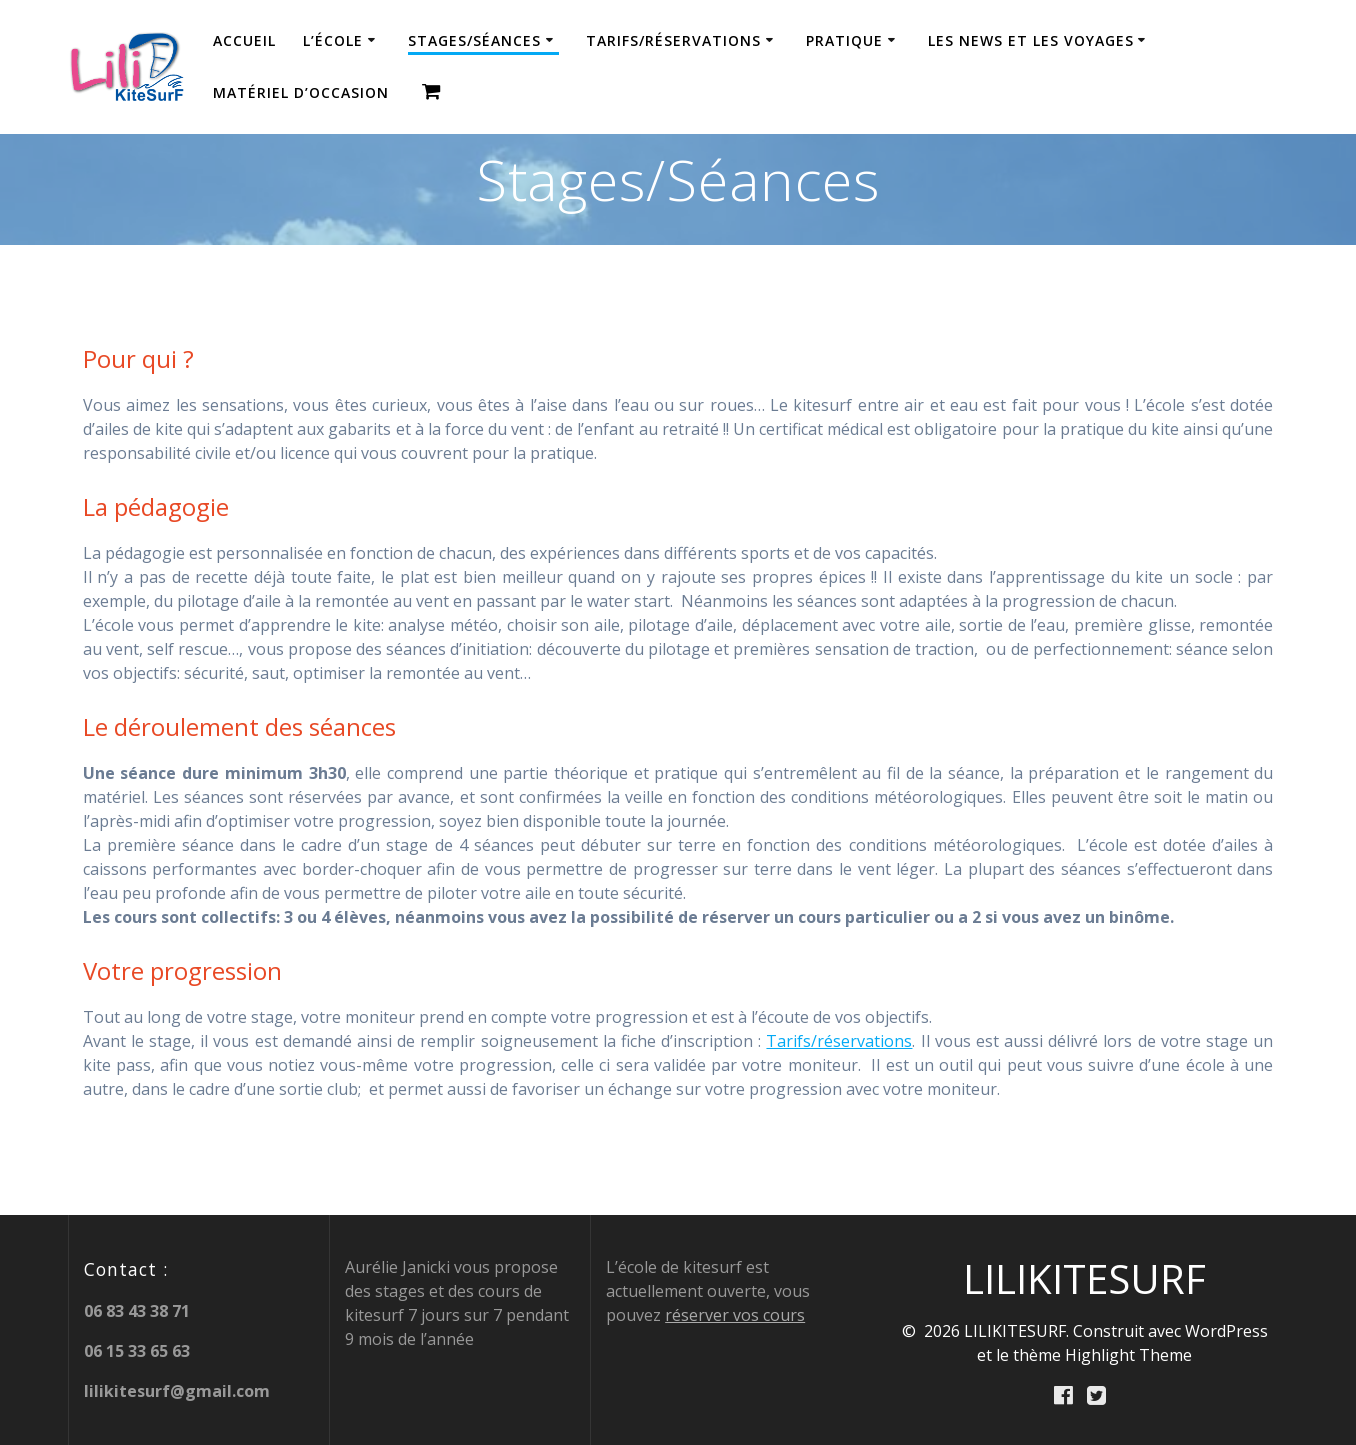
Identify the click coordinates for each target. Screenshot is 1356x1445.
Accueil (244, 40)
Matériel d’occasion (301, 92)
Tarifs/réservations (673, 40)
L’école (333, 40)
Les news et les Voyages (1031, 40)
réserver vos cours (735, 1314)
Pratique (844, 40)
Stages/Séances (474, 40)
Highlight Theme (1128, 1354)
